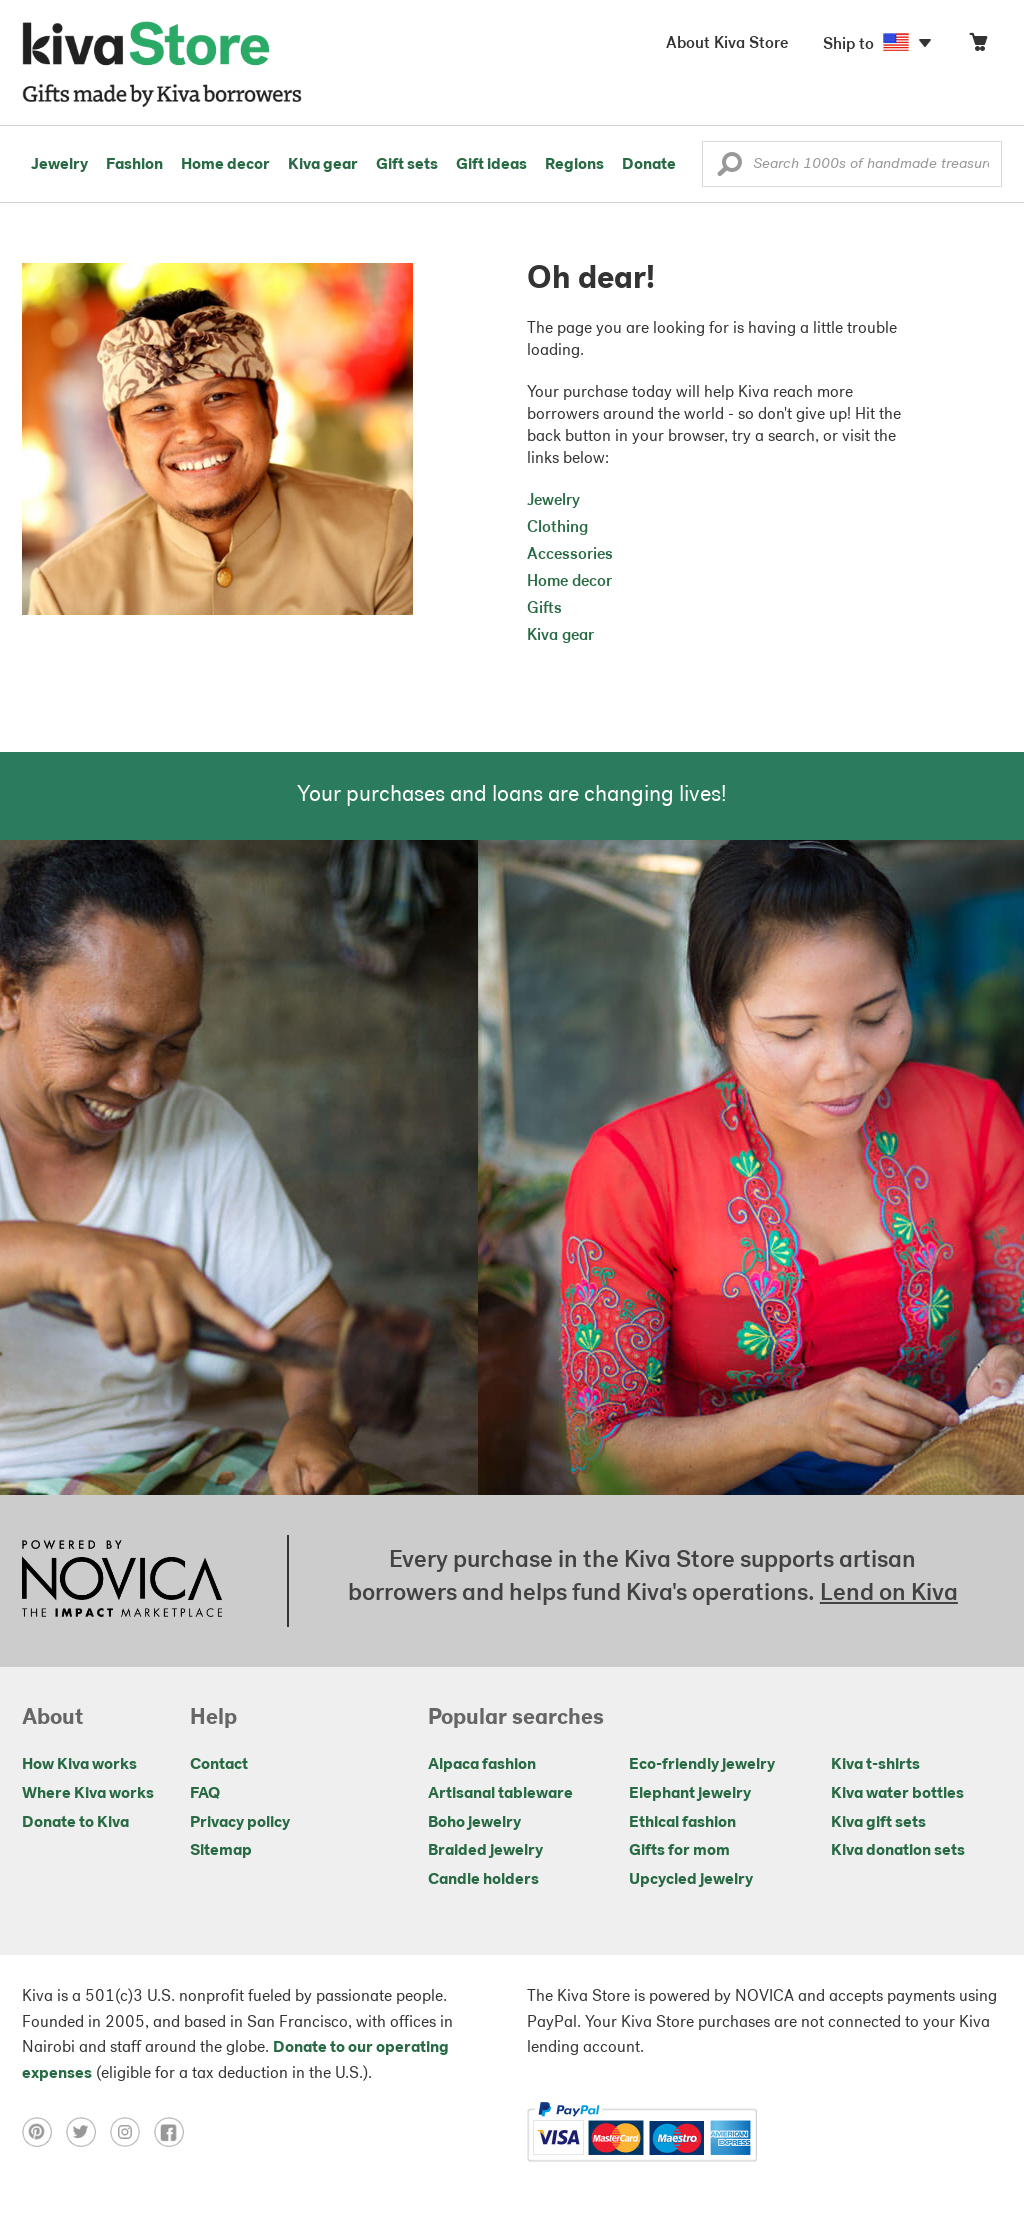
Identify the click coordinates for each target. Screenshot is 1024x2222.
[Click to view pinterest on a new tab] (44, 2132)
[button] (729, 169)
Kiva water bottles (897, 1794)
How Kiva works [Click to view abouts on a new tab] (79, 1765)
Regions (574, 165)
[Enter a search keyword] (852, 164)
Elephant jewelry (690, 1794)
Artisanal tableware (500, 1794)
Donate (649, 165)
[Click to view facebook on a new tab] (174, 2132)
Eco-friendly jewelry (702, 1765)
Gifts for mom (679, 1851)
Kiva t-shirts (875, 1765)
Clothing (557, 528)
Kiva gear (323, 165)
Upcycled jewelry (691, 1880)
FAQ (205, 1794)
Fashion (134, 165)
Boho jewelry (474, 1823)
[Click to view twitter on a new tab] (88, 2132)
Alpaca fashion (482, 1765)
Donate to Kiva (75, 1823)
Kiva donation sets (898, 1851)
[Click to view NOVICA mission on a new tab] (122, 1581)
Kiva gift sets (878, 1823)
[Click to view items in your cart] (978, 46)
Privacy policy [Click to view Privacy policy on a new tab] (240, 1823)
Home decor (225, 165)
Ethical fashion (682, 1823)
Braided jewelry (485, 1851)
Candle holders (483, 1880)
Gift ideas (491, 165)
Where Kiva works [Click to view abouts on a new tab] (88, 1794)
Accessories (570, 555)
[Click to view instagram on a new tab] (132, 2132)
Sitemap (221, 1851)
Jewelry (59, 165)
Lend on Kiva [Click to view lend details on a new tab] (889, 1594)
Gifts (544, 609)
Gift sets (407, 165)
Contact (219, 1765)
